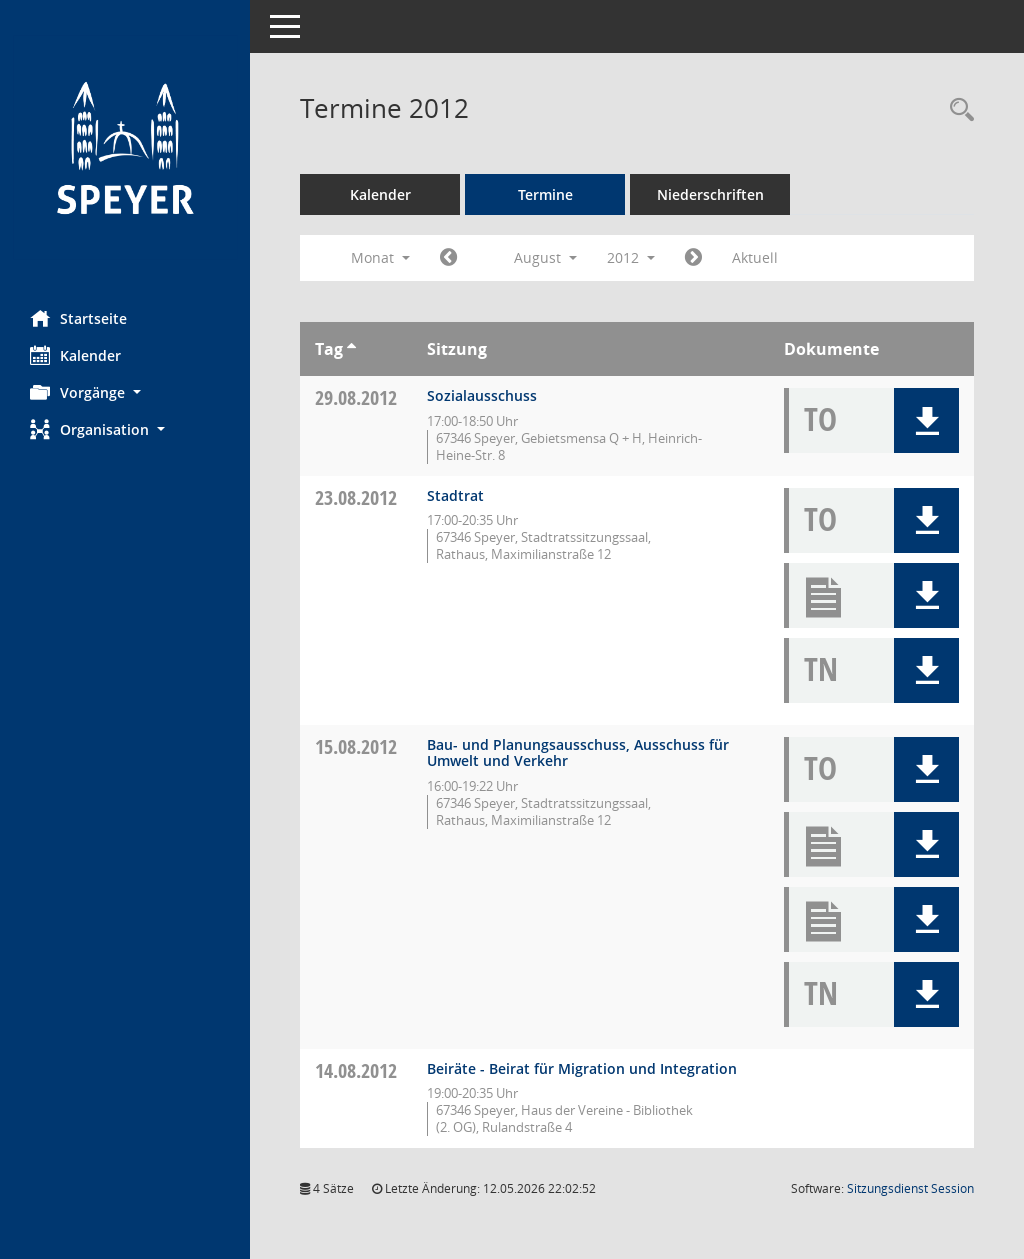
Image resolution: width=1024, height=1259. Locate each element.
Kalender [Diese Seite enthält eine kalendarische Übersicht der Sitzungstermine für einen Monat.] (75, 355)
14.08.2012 (356, 1070)
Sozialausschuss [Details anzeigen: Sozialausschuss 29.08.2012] (482, 395)
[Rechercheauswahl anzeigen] (957, 110)
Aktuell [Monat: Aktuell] (755, 257)
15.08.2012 (356, 746)
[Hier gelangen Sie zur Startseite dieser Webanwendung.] (125, 147)
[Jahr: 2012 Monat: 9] (693, 258)
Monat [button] (380, 257)
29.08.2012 (356, 397)
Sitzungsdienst (910, 1188)
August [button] (545, 257)
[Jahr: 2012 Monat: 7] (448, 258)
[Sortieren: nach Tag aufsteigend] (351, 349)
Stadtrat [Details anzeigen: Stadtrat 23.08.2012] (455, 495)
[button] (125, 392)
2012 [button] (631, 257)
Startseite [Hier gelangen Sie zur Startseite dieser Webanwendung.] (78, 318)
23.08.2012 (356, 497)
